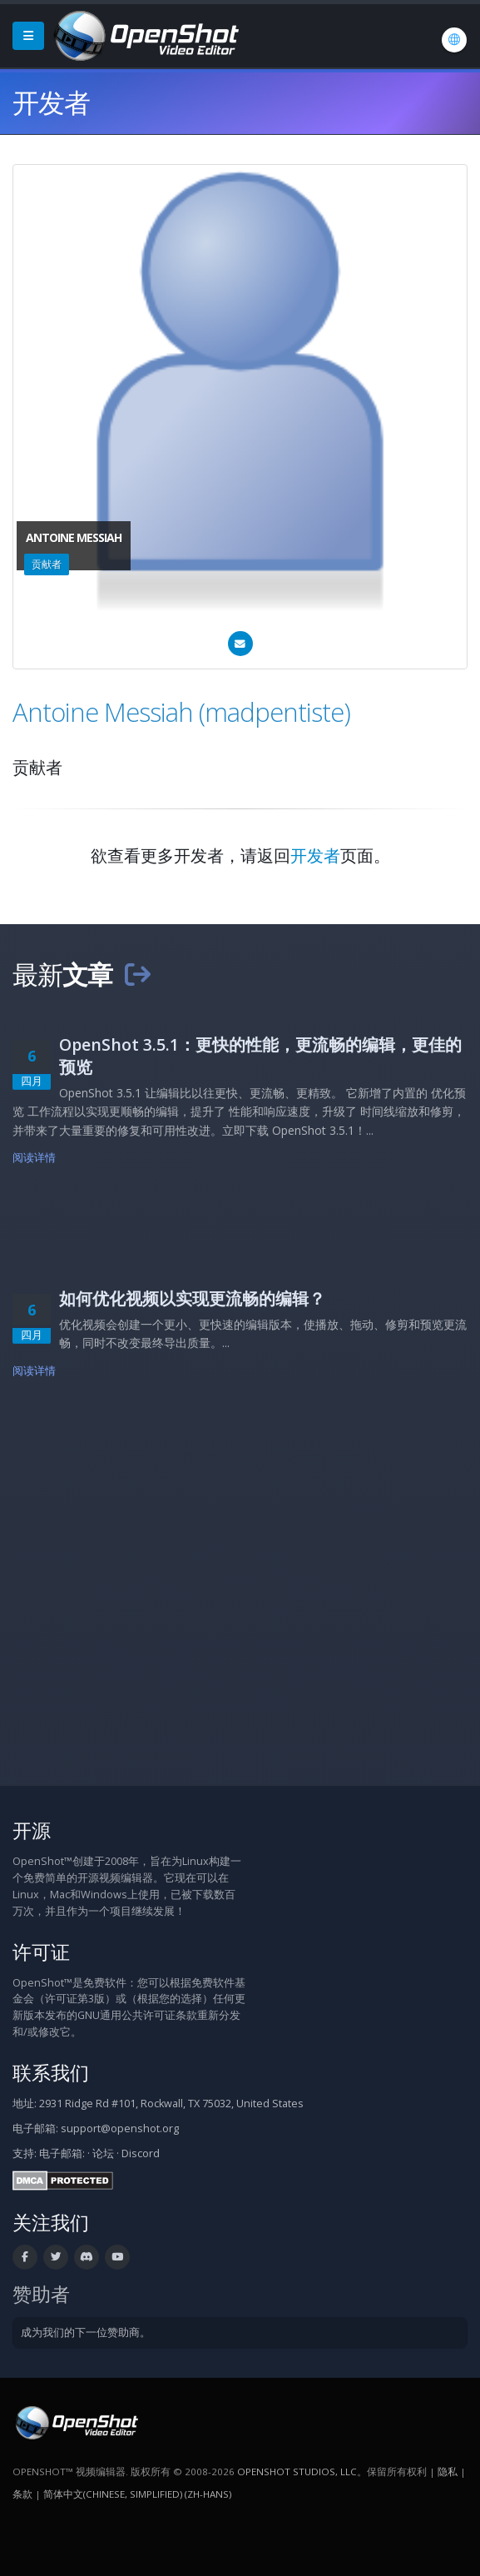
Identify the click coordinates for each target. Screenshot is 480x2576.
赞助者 (41, 2294)
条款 (22, 2494)
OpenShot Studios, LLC (297, 2471)
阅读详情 (34, 1158)
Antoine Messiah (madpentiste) (181, 711)
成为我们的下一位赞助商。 (86, 2332)
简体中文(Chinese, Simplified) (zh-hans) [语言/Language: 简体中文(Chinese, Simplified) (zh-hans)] (137, 2494)
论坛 (103, 2153)
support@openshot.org (120, 2128)
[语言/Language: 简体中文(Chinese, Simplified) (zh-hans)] (454, 39)
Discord (140, 2153)
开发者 (315, 855)
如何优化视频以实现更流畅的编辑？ (192, 1298)
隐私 (448, 2471)
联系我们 (50, 2073)
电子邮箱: (62, 2153)
